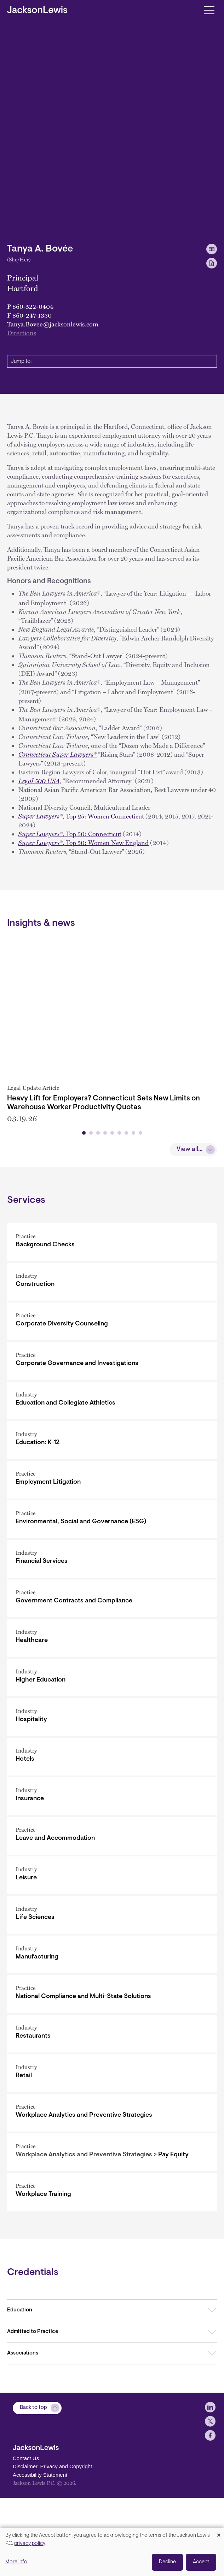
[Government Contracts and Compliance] (112, 1683)
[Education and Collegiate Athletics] (112, 1486)
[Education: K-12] (112, 1525)
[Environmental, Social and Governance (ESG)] (112, 1604)
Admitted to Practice (32, 2417)
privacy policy (29, 2543)
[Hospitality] (112, 1802)
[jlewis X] (210, 2520)
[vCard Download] (211, 249)
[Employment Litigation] (112, 1565)
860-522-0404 (32, 306)
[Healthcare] (112, 1723)
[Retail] (112, 2158)
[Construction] (112, 1367)
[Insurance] (112, 1881)
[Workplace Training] (112, 2277)
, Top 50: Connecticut (69, 834)
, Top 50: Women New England (83, 842)
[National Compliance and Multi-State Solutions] (112, 2079)
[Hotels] (112, 1842)
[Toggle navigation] (209, 10)
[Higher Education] (112, 1763)
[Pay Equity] (112, 2237)
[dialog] (112, 2552)
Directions (21, 332)
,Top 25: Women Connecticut (81, 816)
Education (19, 2395)
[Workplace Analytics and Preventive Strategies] (112, 2198)
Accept (201, 2562)
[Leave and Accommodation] (112, 1921)
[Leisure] (112, 1960)
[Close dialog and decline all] (218, 2532)
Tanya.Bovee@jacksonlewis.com (52, 324)
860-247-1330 (32, 315)
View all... (189, 1234)
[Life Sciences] (112, 2000)
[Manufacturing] (112, 2039)
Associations (22, 2438)
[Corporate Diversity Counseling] (112, 1406)
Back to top (33, 2506)
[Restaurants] (112, 2119)
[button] (84, 1218)
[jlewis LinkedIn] (210, 2505)
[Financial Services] (112, 1644)
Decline (167, 2562)
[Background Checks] (112, 1327)
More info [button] (16, 2562)
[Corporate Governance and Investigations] (112, 1446)
